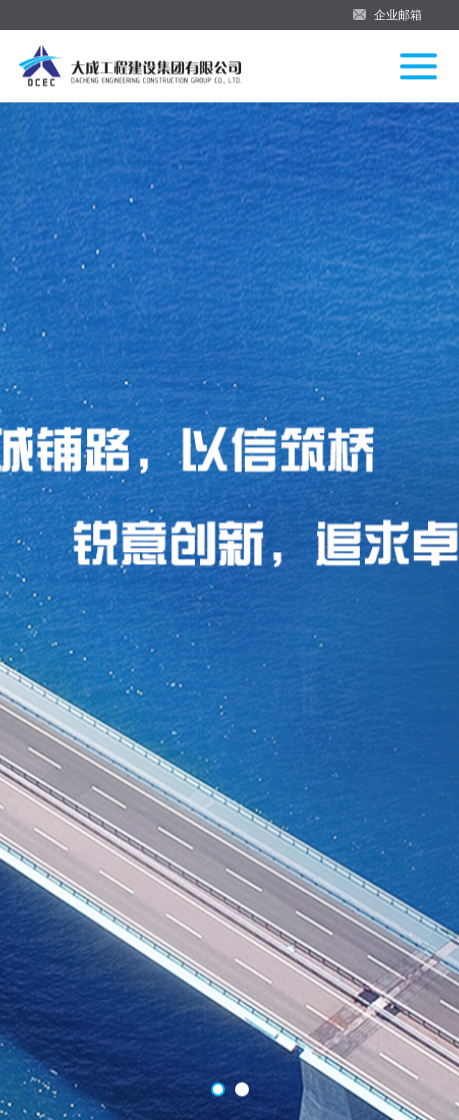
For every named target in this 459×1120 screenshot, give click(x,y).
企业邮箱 (398, 15)
